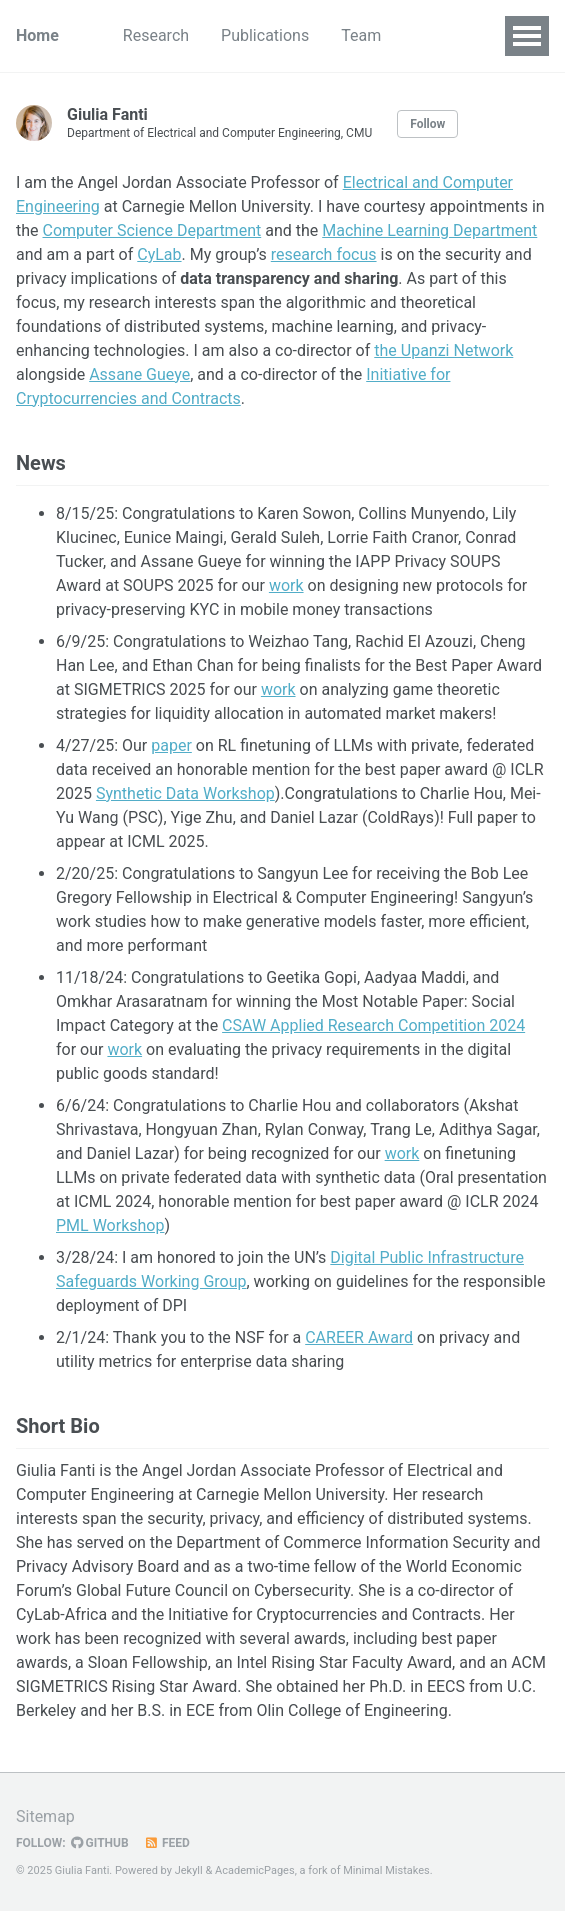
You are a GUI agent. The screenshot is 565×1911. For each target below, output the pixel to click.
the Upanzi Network (443, 350)
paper (171, 745)
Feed (167, 1843)
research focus (324, 254)
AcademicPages (255, 1870)
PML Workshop (110, 1225)
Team (361, 35)
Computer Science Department (152, 230)
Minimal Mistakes (386, 1870)
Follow (427, 124)
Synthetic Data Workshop (185, 793)
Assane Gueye (139, 374)
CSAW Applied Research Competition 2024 (373, 1025)
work (286, 585)
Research (156, 35)
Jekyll (189, 1870)
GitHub (100, 1843)
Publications (265, 35)
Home (37, 35)
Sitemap (45, 1816)
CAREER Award (359, 1337)
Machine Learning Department (429, 230)
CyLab (159, 254)
